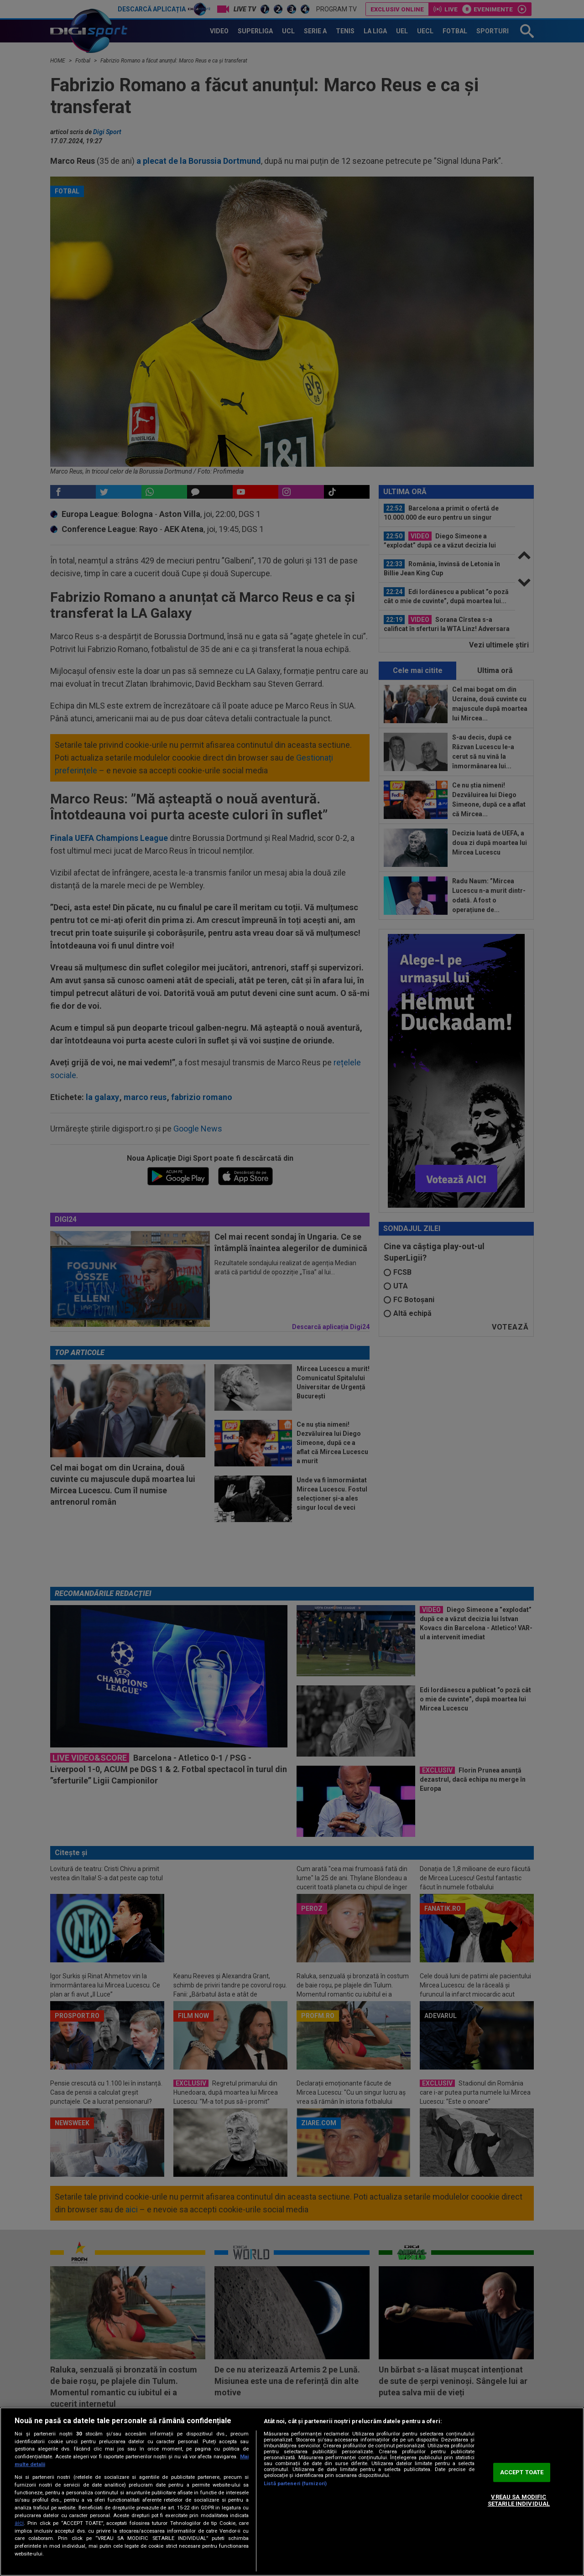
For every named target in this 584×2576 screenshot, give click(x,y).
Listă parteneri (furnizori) (295, 2484)
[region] (292, 2491)
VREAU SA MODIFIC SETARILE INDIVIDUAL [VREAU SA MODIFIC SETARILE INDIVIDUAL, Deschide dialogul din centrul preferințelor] (519, 2500)
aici (19, 2523)
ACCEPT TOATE (522, 2472)
